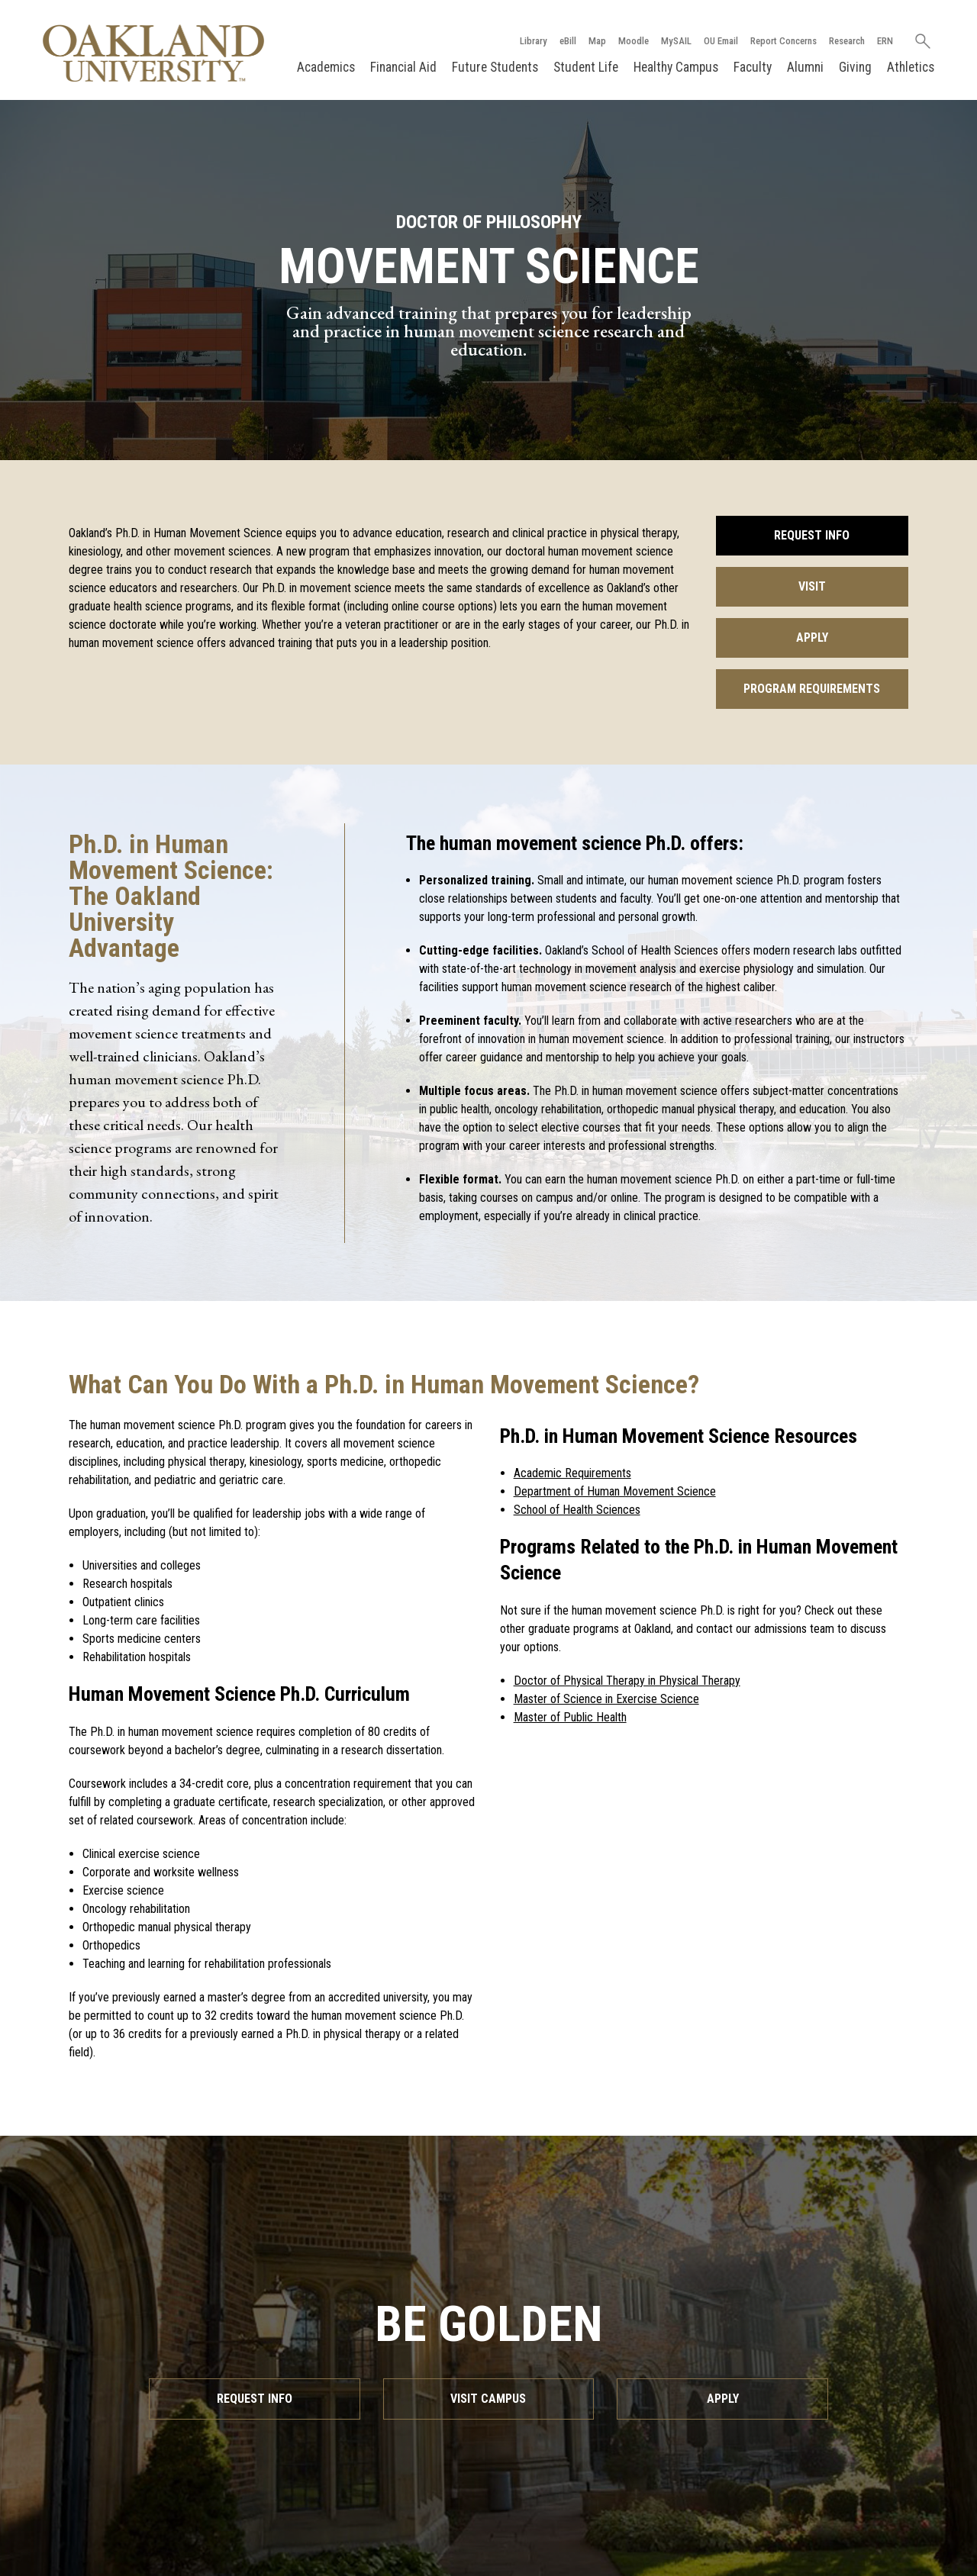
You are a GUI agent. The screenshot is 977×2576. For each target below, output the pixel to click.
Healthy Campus (676, 67)
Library (533, 41)
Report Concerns (783, 41)
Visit (812, 586)
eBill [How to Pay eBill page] (567, 41)
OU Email (721, 41)
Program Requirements (811, 688)
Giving (855, 67)
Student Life (585, 67)
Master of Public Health (570, 1717)
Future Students (495, 67)
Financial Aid (403, 67)
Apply (812, 637)
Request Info (812, 535)
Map (597, 41)
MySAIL (676, 41)
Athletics (910, 67)
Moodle (633, 41)
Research (847, 41)
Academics (326, 67)
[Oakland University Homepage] (153, 53)
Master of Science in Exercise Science (606, 1699)
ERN (885, 41)
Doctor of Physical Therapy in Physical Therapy (627, 1680)
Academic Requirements (572, 1473)
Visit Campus (488, 2398)
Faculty (753, 67)
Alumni (805, 67)
